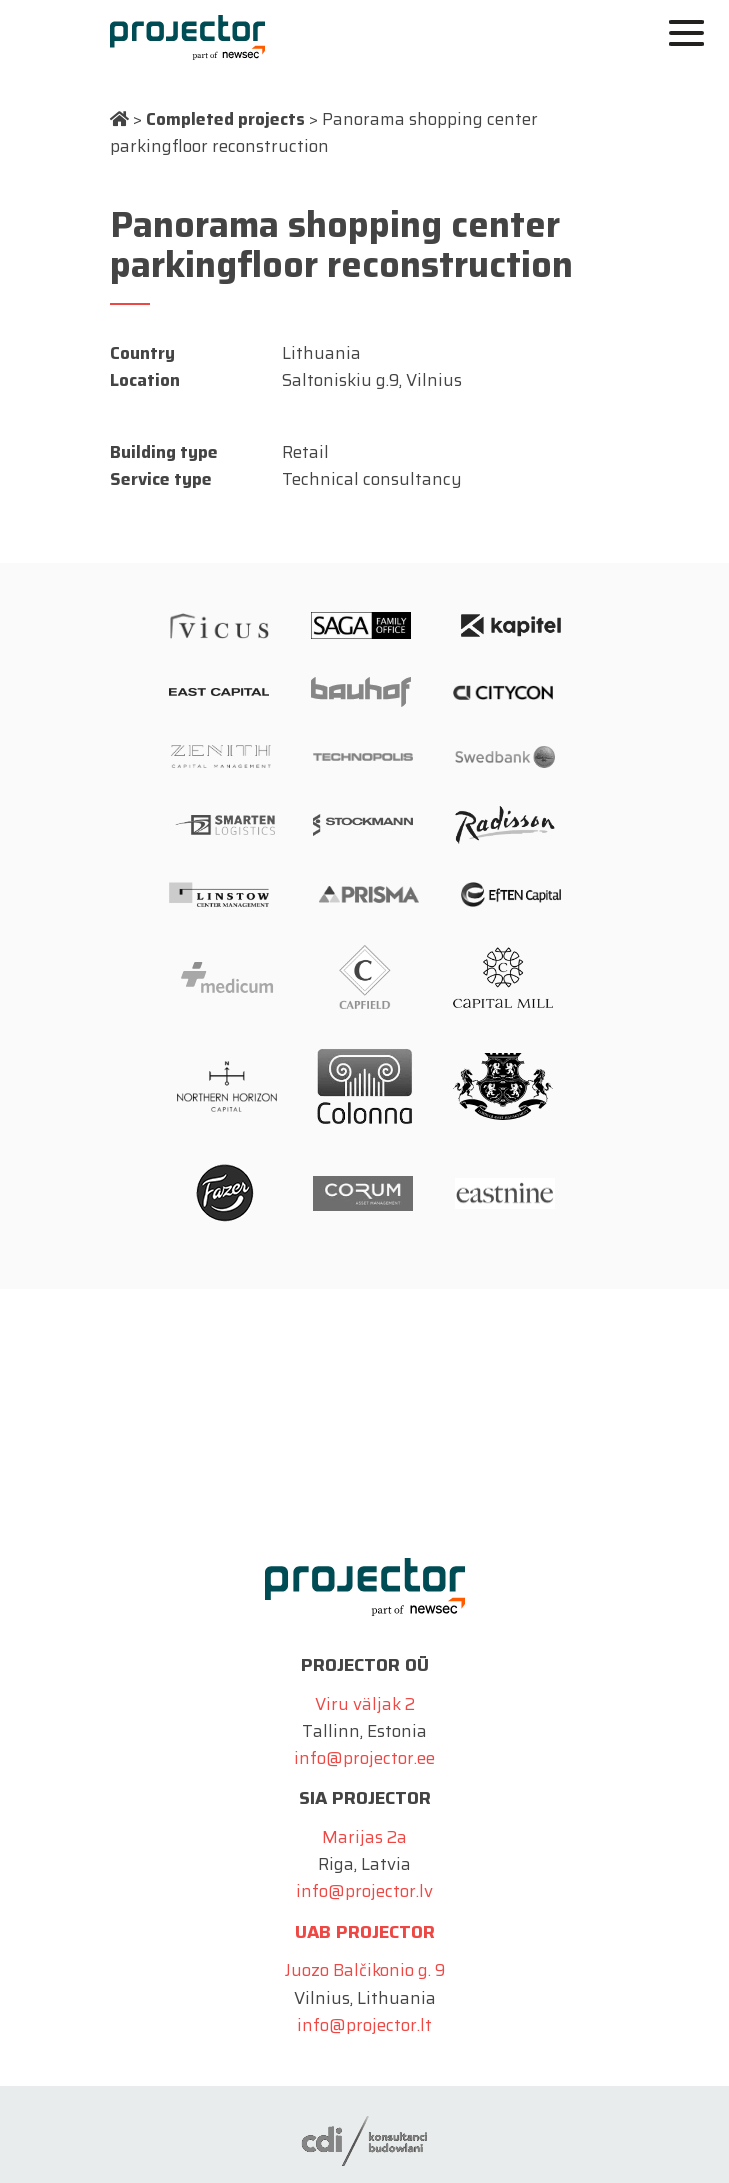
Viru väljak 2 (365, 1704)
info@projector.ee (364, 1758)
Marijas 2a (364, 1837)
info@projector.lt (364, 2025)
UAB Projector (365, 1932)
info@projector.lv (364, 1891)
